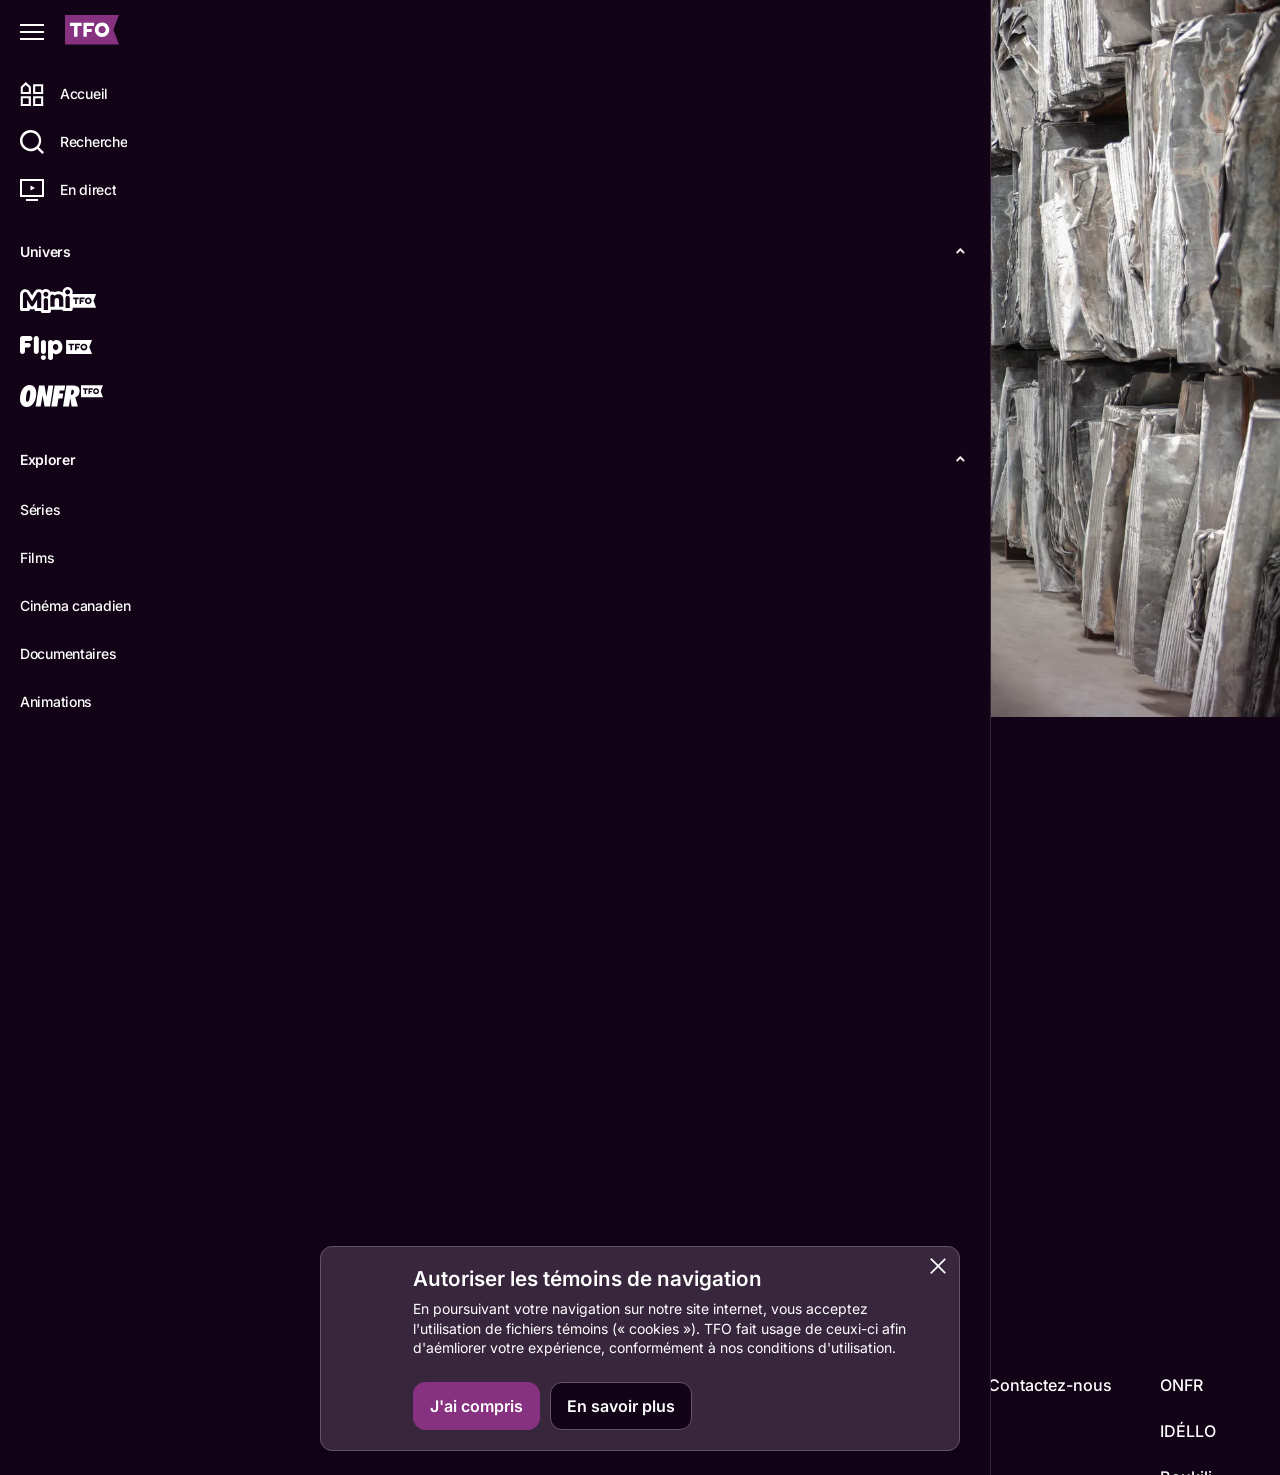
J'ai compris (476, 1406)
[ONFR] (87, 398)
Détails (275, 685)
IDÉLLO (1188, 1431)
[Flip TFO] (87, 350)
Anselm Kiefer (297, 1234)
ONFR (1181, 1385)
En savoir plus (621, 1406)
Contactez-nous (1050, 1385)
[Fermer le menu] (32, 32)
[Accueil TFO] (92, 32)
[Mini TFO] (87, 302)
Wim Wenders (297, 1113)
